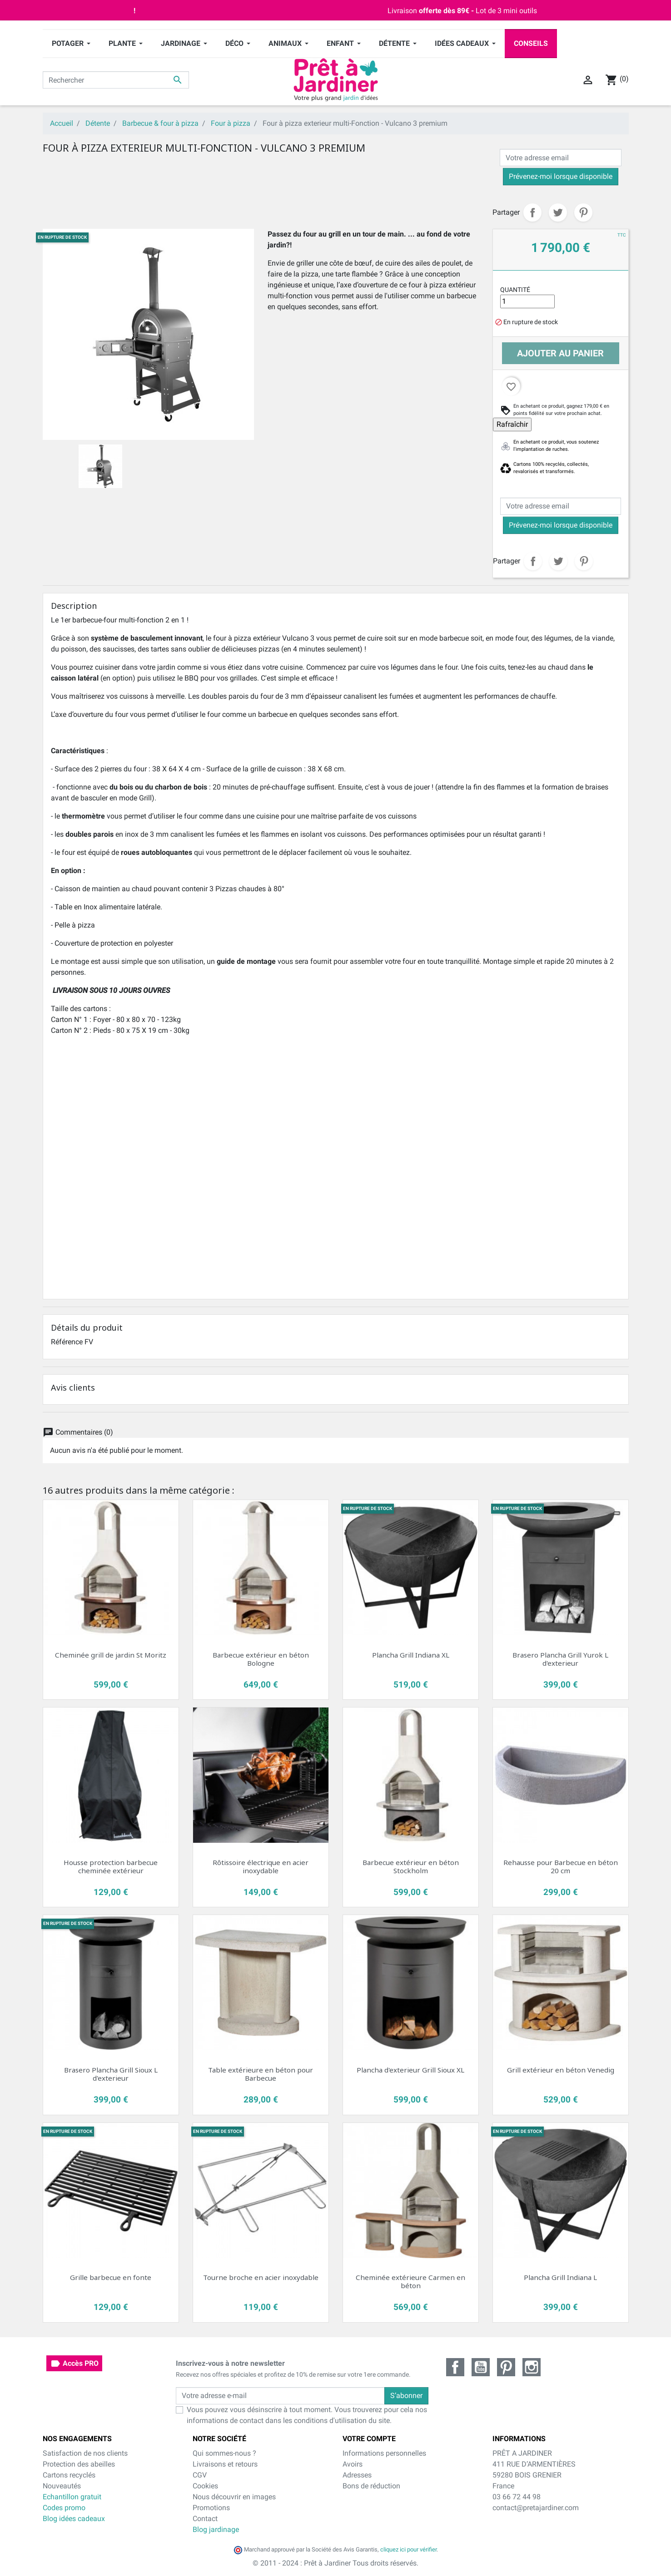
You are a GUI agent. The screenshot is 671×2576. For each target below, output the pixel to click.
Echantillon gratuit (72, 2496)
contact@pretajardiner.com (535, 2507)
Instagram (531, 2367)
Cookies (205, 2486)
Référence (67, 1341)
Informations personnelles (384, 2453)
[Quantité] (527, 301)
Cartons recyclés (69, 2475)
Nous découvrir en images (234, 2496)
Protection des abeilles (79, 2464)
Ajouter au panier (560, 353)
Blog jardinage (216, 2529)
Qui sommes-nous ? (224, 2453)
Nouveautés (62, 2486)
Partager (532, 212)
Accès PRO (74, 2363)
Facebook (455, 2367)
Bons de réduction (371, 2486)
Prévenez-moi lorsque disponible (560, 176)
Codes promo (64, 2507)
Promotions (211, 2507)
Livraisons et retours (225, 2464)
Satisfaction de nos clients (85, 2453)
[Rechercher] (116, 80)
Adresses (357, 2475)
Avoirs (353, 2464)
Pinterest (583, 212)
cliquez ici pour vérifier (408, 2549)
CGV (200, 2475)
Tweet (558, 212)
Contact (205, 2518)
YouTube (481, 2367)
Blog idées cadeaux (74, 2518)
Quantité (515, 289)
